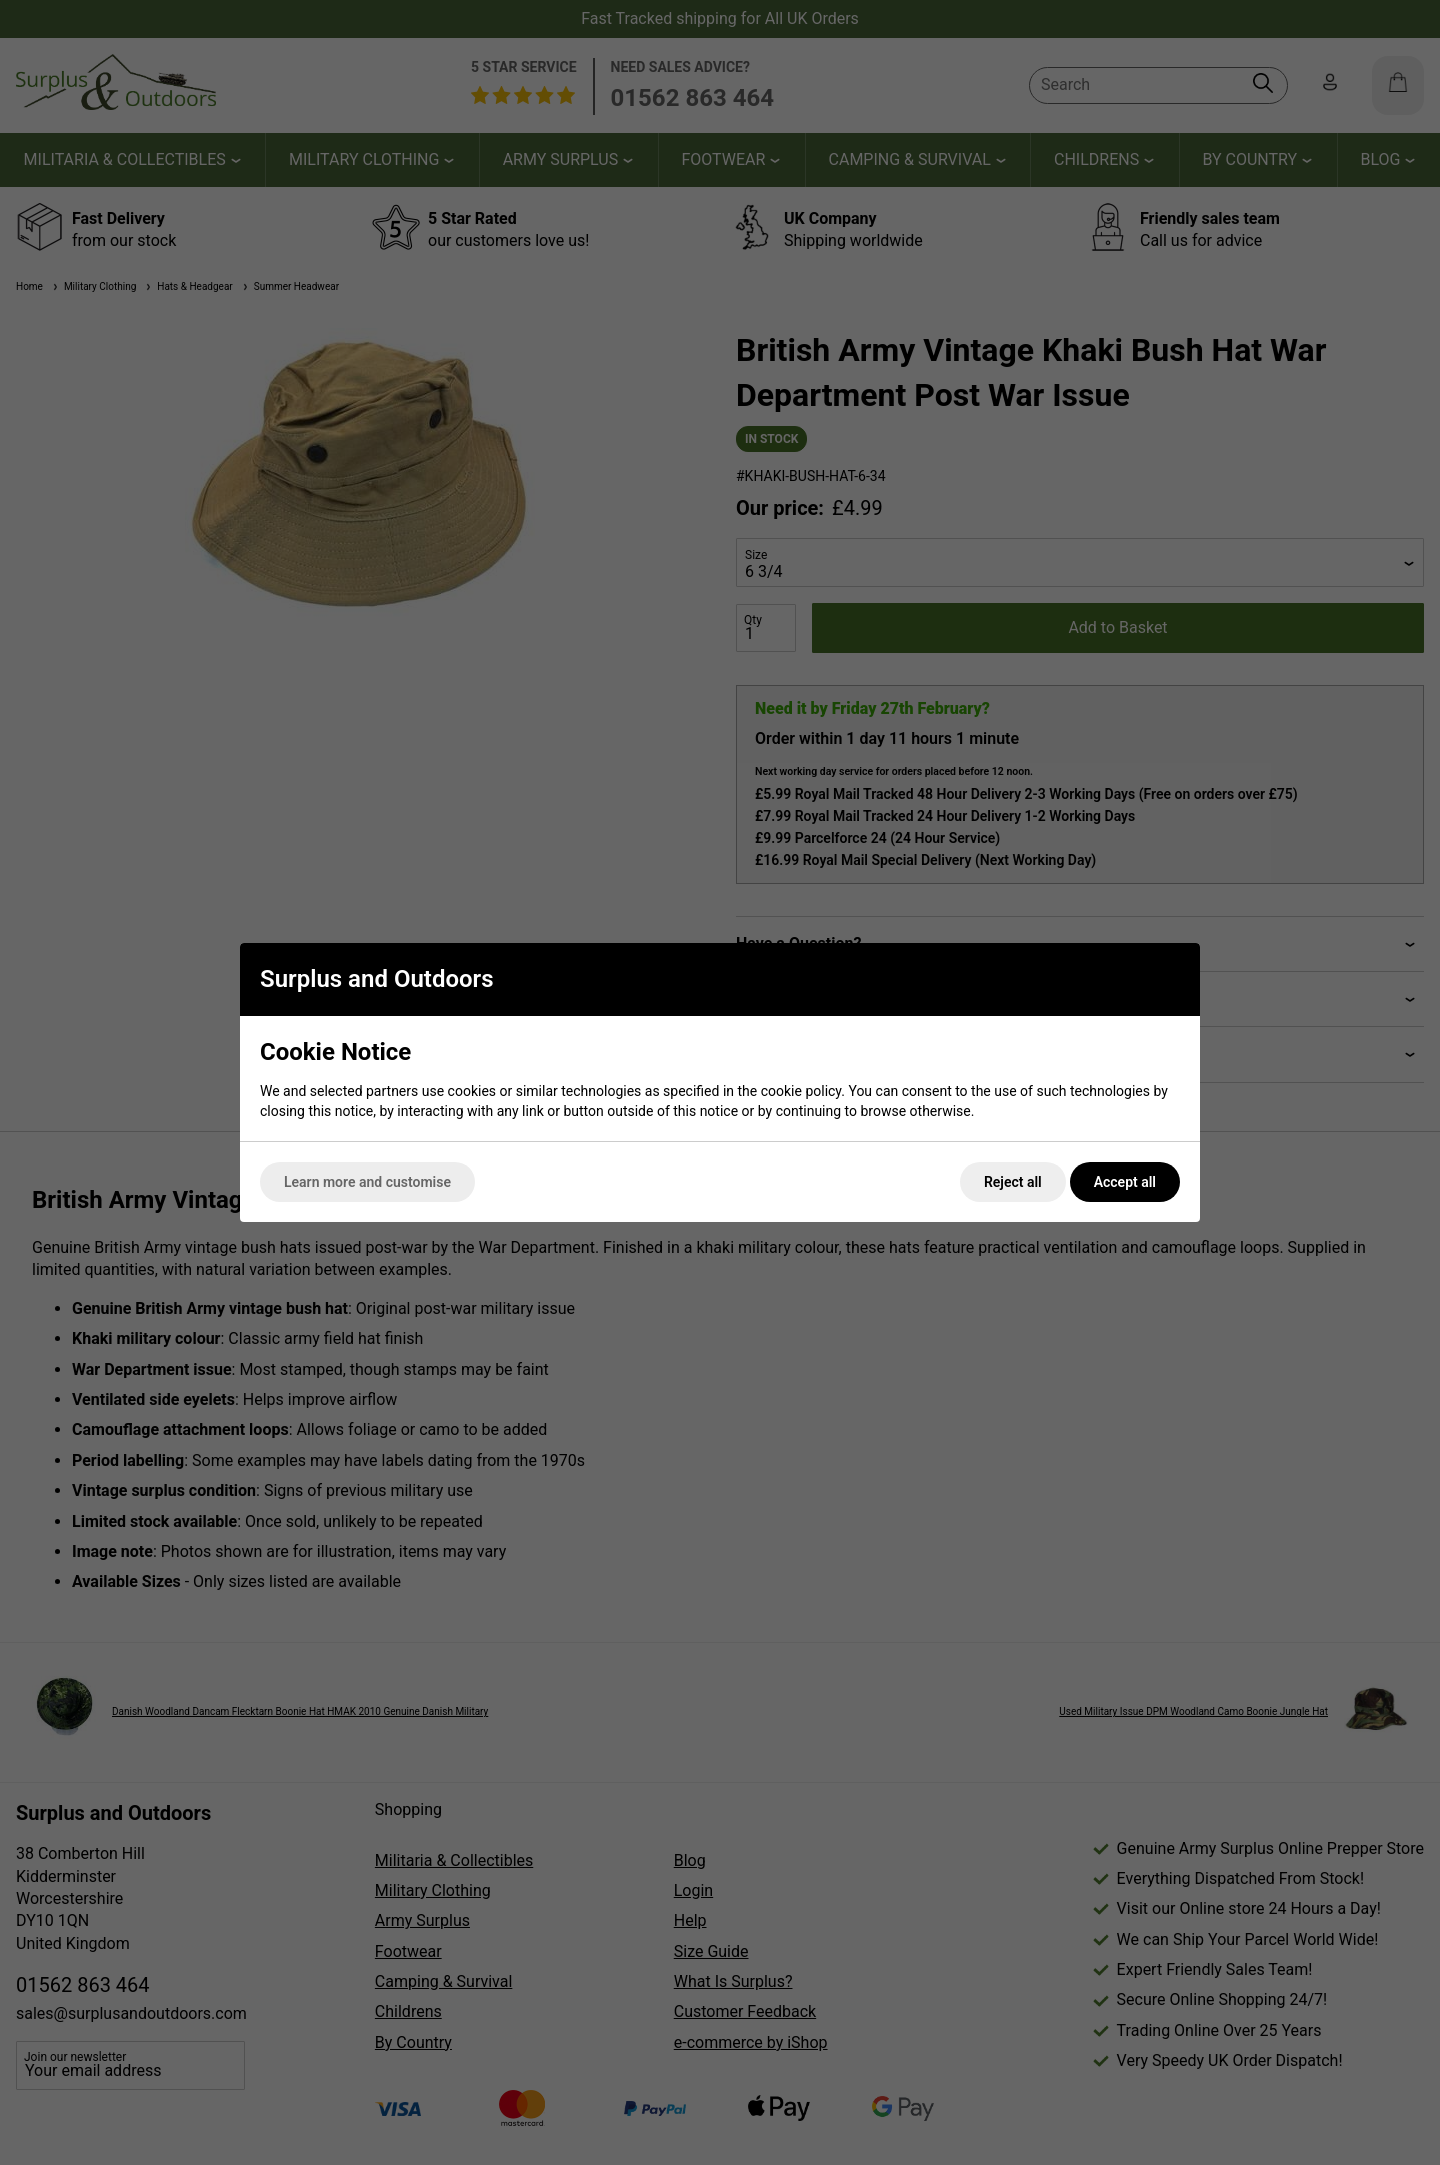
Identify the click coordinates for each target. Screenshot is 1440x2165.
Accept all (1125, 1182)
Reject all (1013, 1182)
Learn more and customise (367, 1182)
